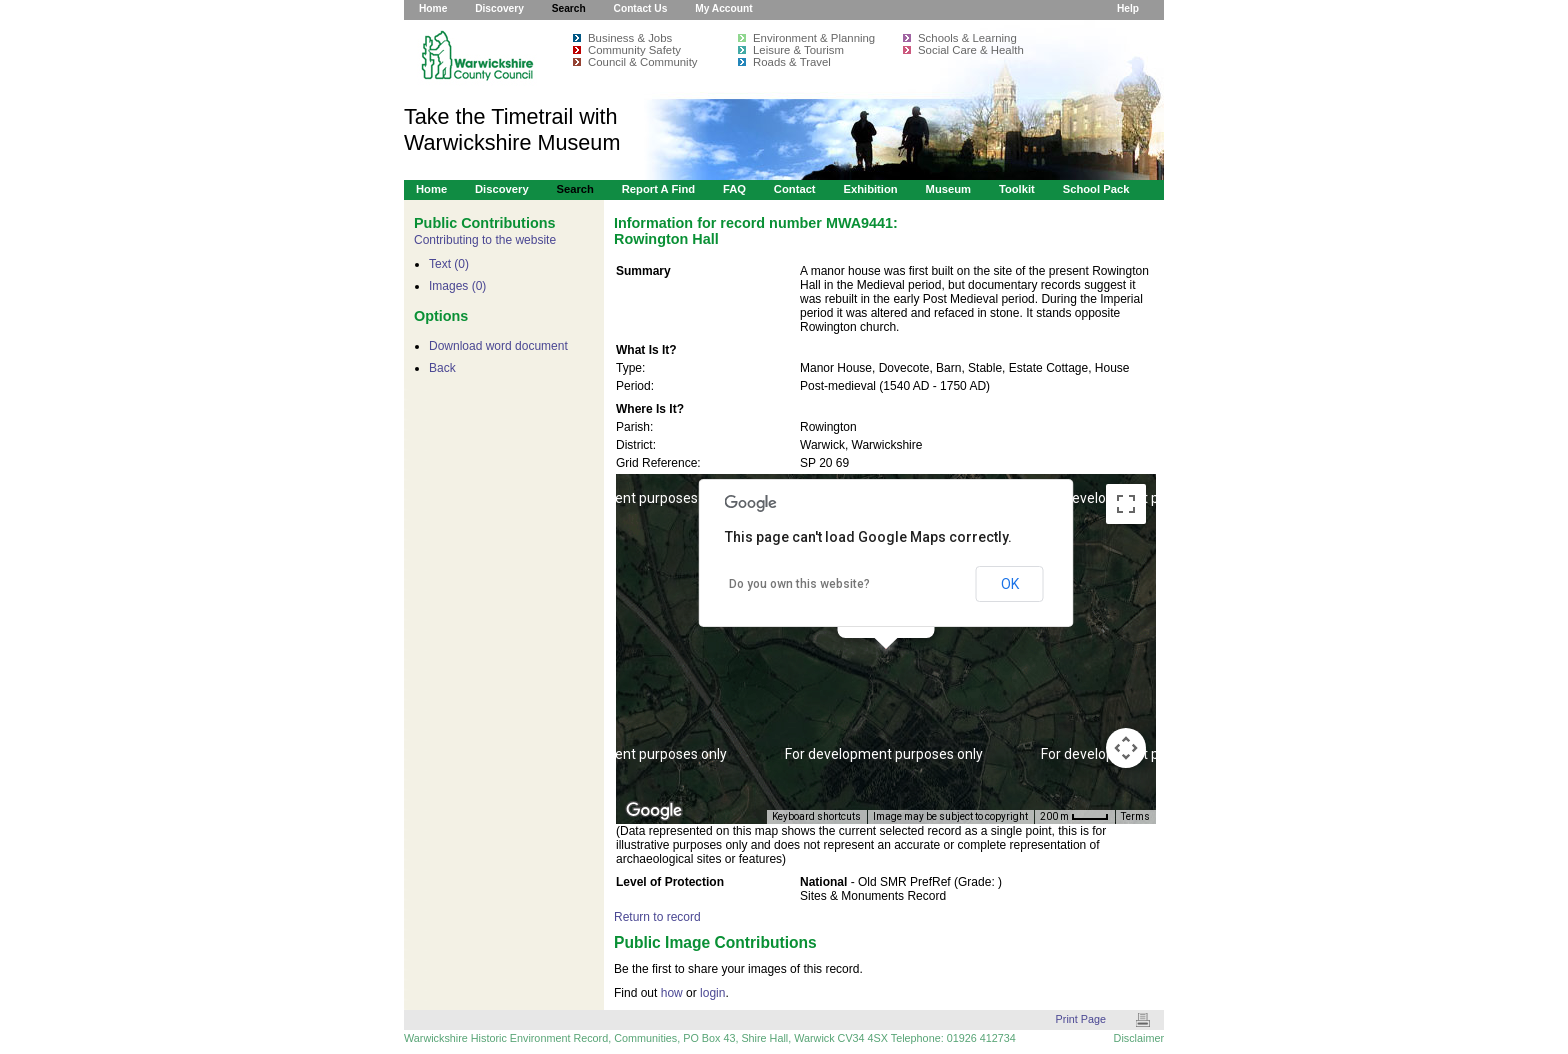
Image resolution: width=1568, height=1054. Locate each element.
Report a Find (658, 189)
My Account (723, 8)
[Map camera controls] (1126, 748)
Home (433, 8)
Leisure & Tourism (798, 50)
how (672, 993)
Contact (795, 189)
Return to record (657, 917)
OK (1010, 584)
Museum (949, 189)
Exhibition (870, 189)
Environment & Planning (814, 38)
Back (442, 368)
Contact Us (641, 8)
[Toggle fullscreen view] (1126, 504)
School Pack (1096, 189)
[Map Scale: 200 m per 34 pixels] (1074, 817)
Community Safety (634, 50)
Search (569, 8)
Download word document (498, 346)
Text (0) (449, 264)
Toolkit (1017, 189)
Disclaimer (1139, 1038)
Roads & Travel (792, 62)
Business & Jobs (630, 38)
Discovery (499, 8)
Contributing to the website (485, 240)
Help (1128, 8)
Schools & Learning (967, 38)
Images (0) (457, 286)
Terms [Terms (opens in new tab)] (1135, 816)
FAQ (734, 189)
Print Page (1081, 1019)
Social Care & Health (971, 50)
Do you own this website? (799, 584)
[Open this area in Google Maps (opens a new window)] (654, 811)
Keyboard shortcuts (816, 816)
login (712, 993)
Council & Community (643, 62)
